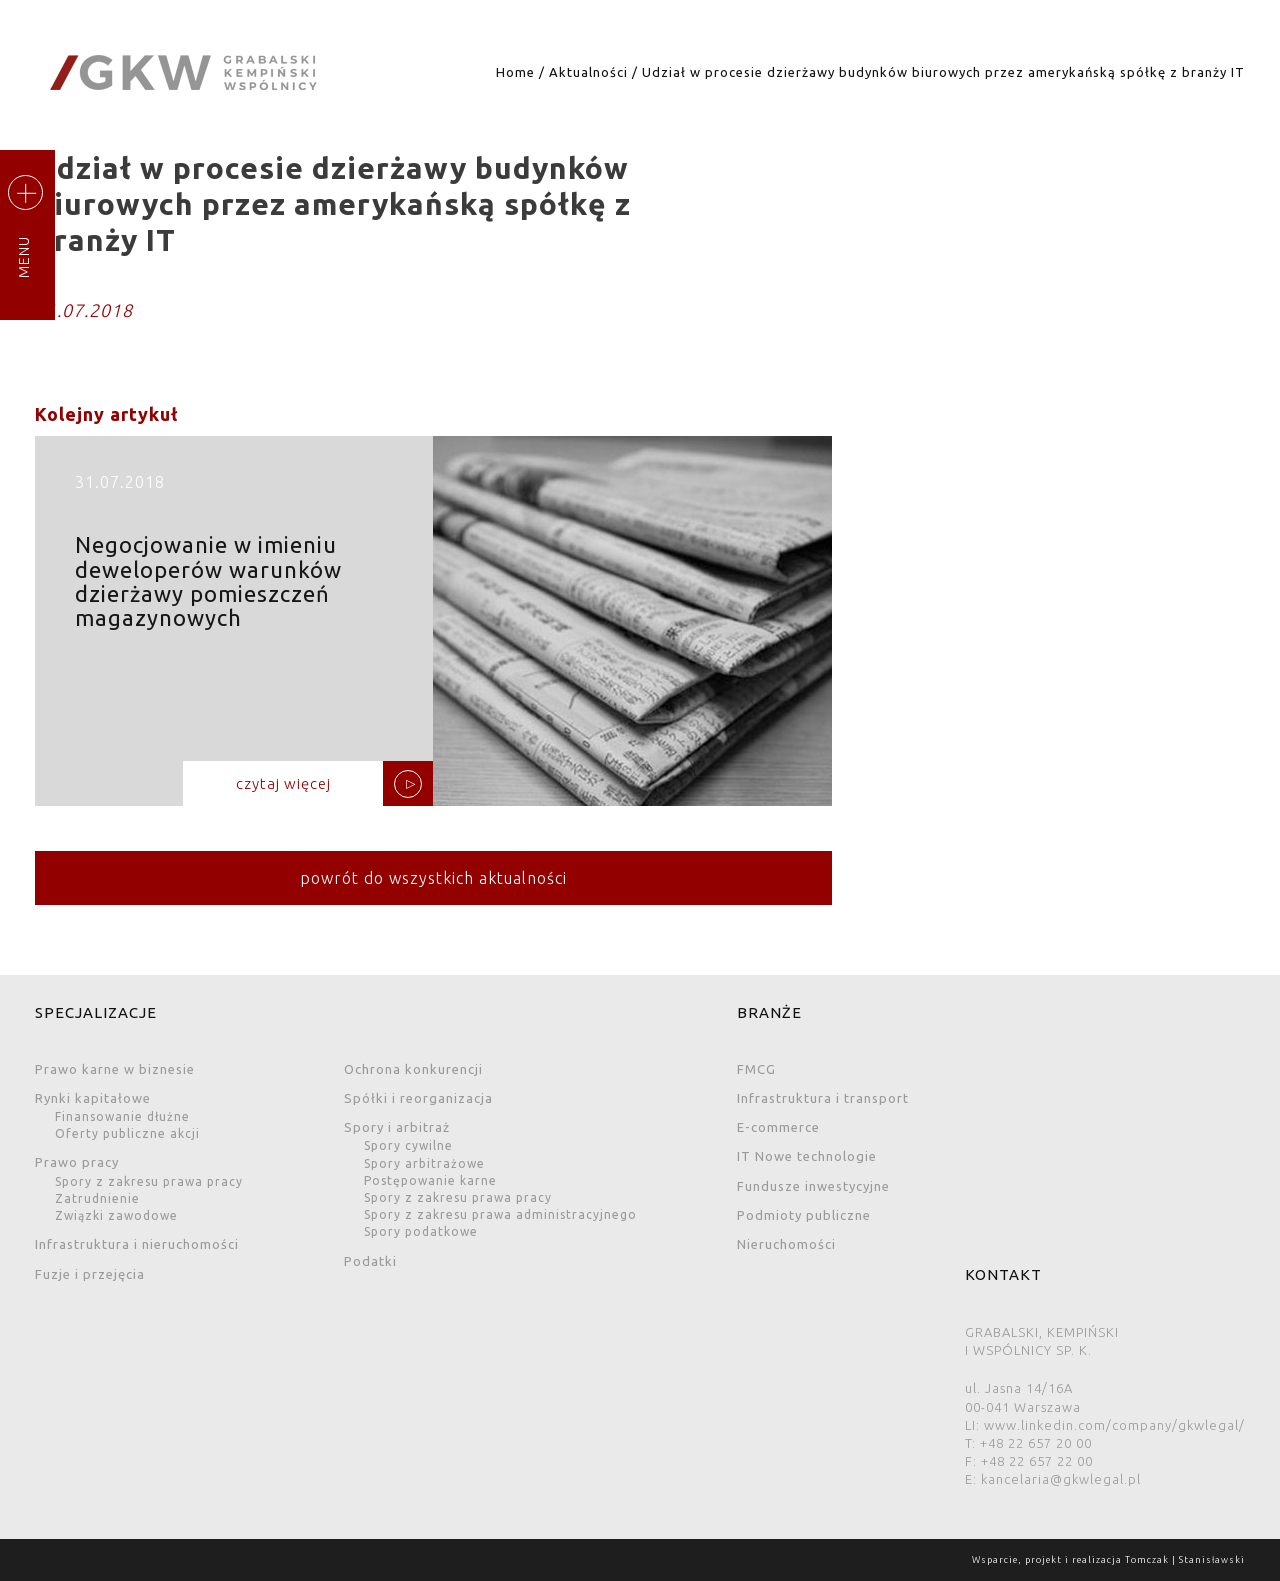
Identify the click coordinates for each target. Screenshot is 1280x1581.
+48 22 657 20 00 (1036, 1443)
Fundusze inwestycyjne (813, 1186)
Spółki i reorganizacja (418, 1098)
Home (515, 72)
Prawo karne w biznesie (115, 1069)
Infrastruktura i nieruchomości (137, 1244)
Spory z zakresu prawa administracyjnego (500, 1214)
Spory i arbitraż (397, 1127)
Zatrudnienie (97, 1198)
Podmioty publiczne (804, 1215)
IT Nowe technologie (807, 1156)
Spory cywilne (408, 1145)
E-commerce (778, 1127)
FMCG (756, 1069)
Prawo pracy (77, 1162)
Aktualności (588, 72)
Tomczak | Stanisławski (1185, 1560)
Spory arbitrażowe (424, 1163)
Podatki (370, 1261)
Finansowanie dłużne (122, 1116)
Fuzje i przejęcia (90, 1274)
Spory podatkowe (421, 1231)
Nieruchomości (786, 1244)
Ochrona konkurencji (413, 1069)
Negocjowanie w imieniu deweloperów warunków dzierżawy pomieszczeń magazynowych (433, 628)
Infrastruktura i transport (823, 1098)
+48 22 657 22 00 (1037, 1461)
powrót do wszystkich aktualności (433, 878)
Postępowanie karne (430, 1180)
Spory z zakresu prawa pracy (149, 1181)
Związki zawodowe (116, 1215)
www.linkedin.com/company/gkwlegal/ (1114, 1425)
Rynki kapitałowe (93, 1098)
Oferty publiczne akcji (127, 1133)
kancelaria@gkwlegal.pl (1061, 1479)
